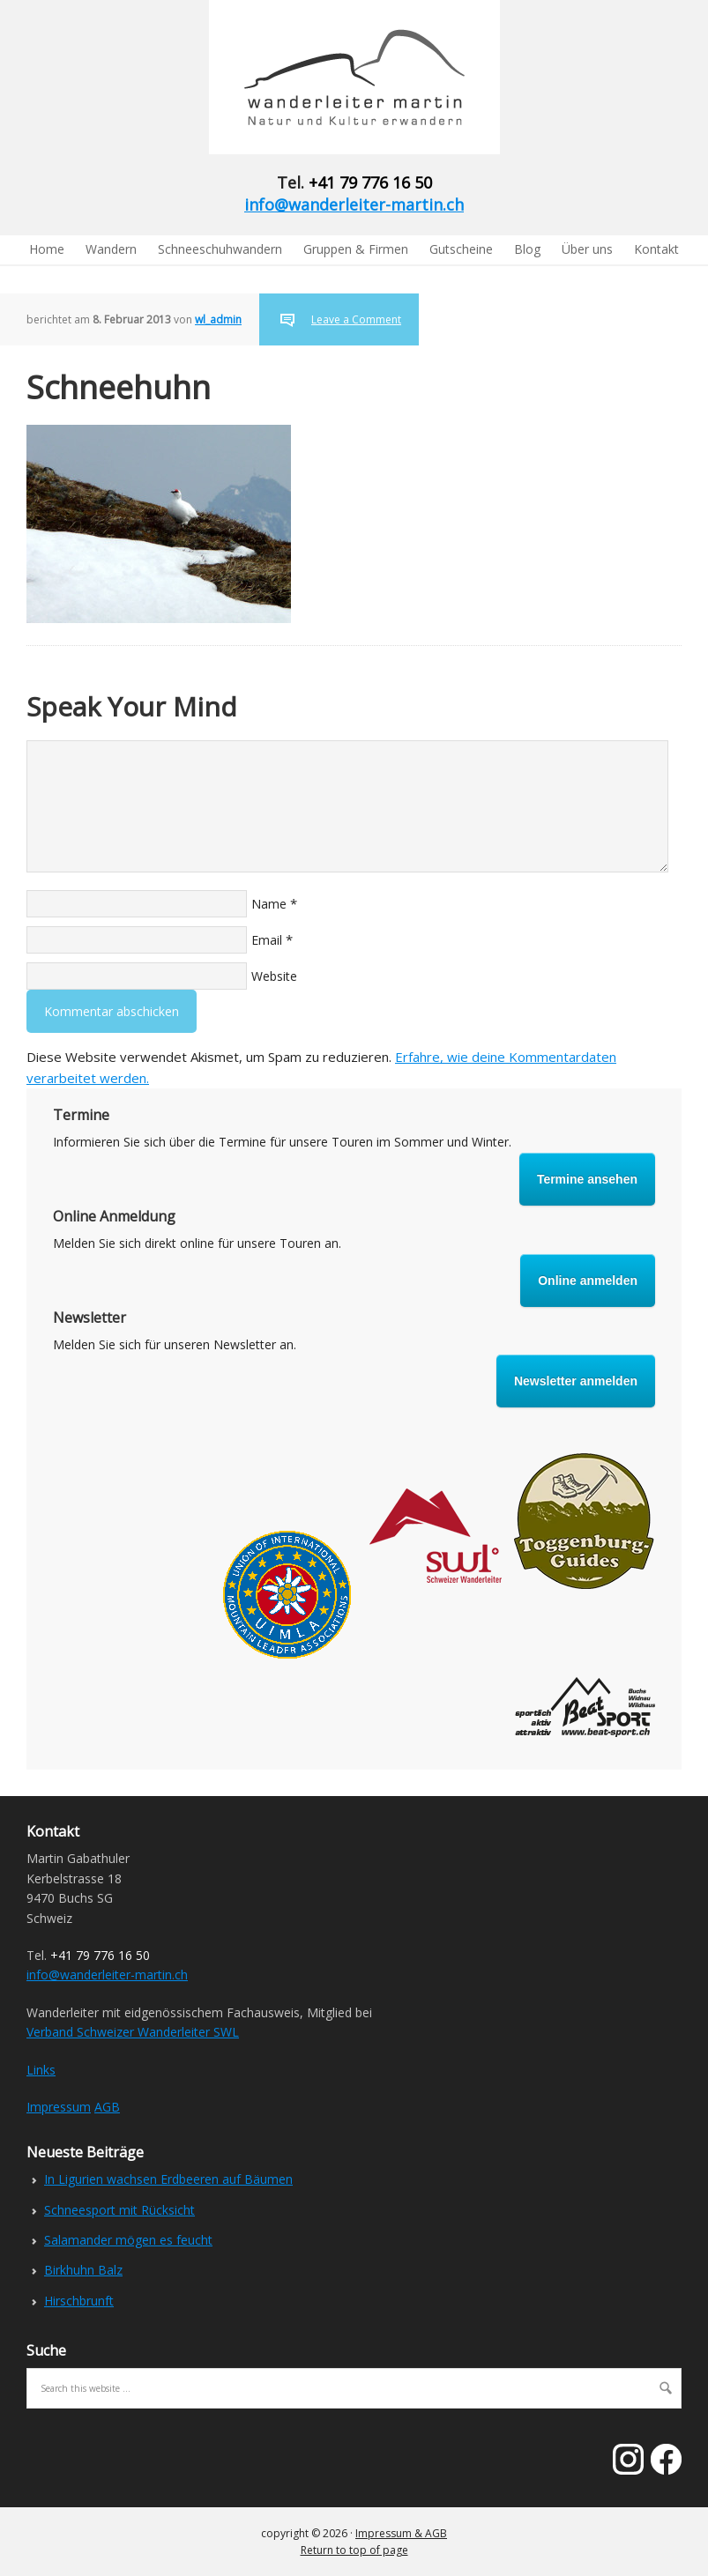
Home (46, 249)
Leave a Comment (356, 319)
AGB (107, 2106)
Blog (527, 249)
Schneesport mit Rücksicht (119, 2209)
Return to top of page (354, 2550)
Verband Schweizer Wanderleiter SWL (132, 2031)
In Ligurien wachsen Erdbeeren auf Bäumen (168, 2179)
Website (274, 976)
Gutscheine (461, 249)
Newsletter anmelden (575, 1381)
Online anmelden (587, 1280)
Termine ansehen (587, 1179)
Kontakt (656, 249)
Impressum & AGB (401, 2533)
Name (269, 903)
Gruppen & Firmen (355, 249)
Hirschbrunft (79, 2300)
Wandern (111, 249)
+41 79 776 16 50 (370, 182)
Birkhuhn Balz (83, 2269)
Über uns (587, 249)
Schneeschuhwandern (220, 249)
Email (266, 940)
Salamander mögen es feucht (128, 2239)
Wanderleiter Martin (145, 77)
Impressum (58, 2106)
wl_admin (218, 319)
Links (41, 2069)
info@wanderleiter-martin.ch (354, 204)
